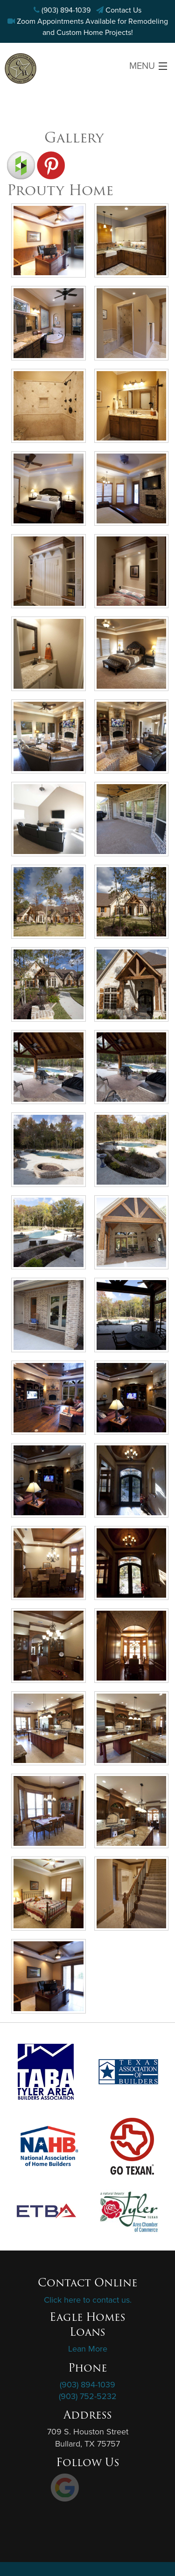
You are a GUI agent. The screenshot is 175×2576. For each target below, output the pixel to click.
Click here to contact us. (88, 2300)
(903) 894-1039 (66, 10)
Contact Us (123, 10)
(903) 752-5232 (88, 2396)
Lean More (87, 2349)
